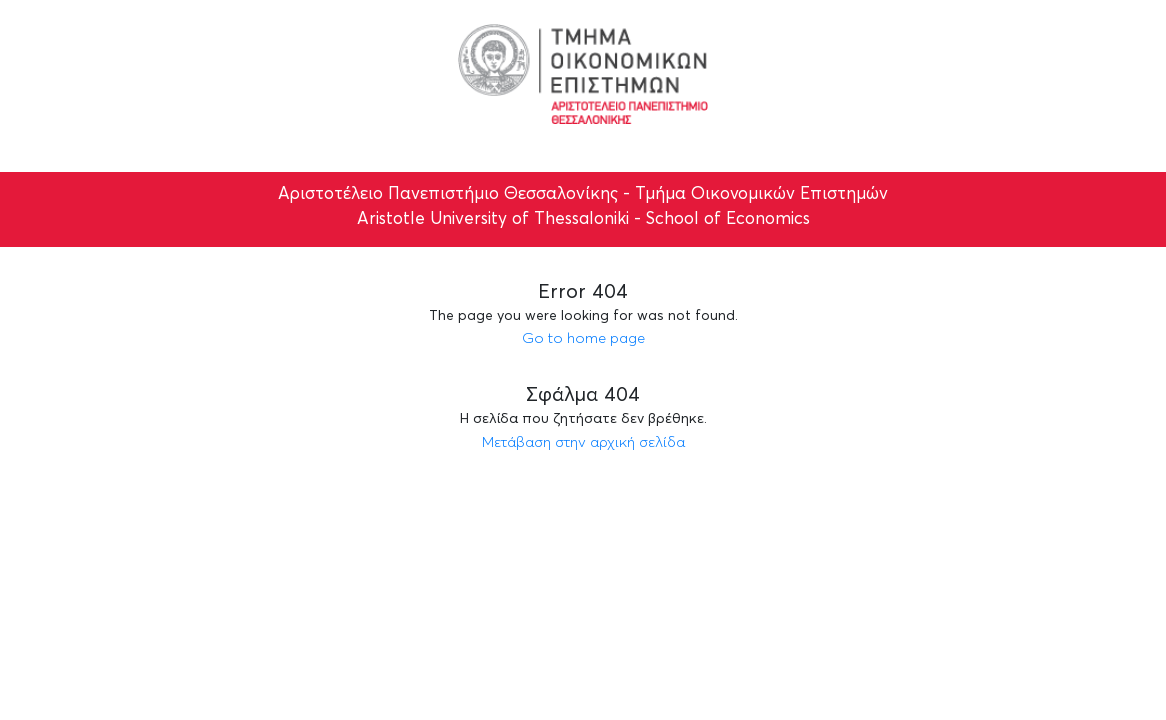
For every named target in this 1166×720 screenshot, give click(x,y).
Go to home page (583, 337)
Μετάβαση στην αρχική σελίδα (583, 441)
